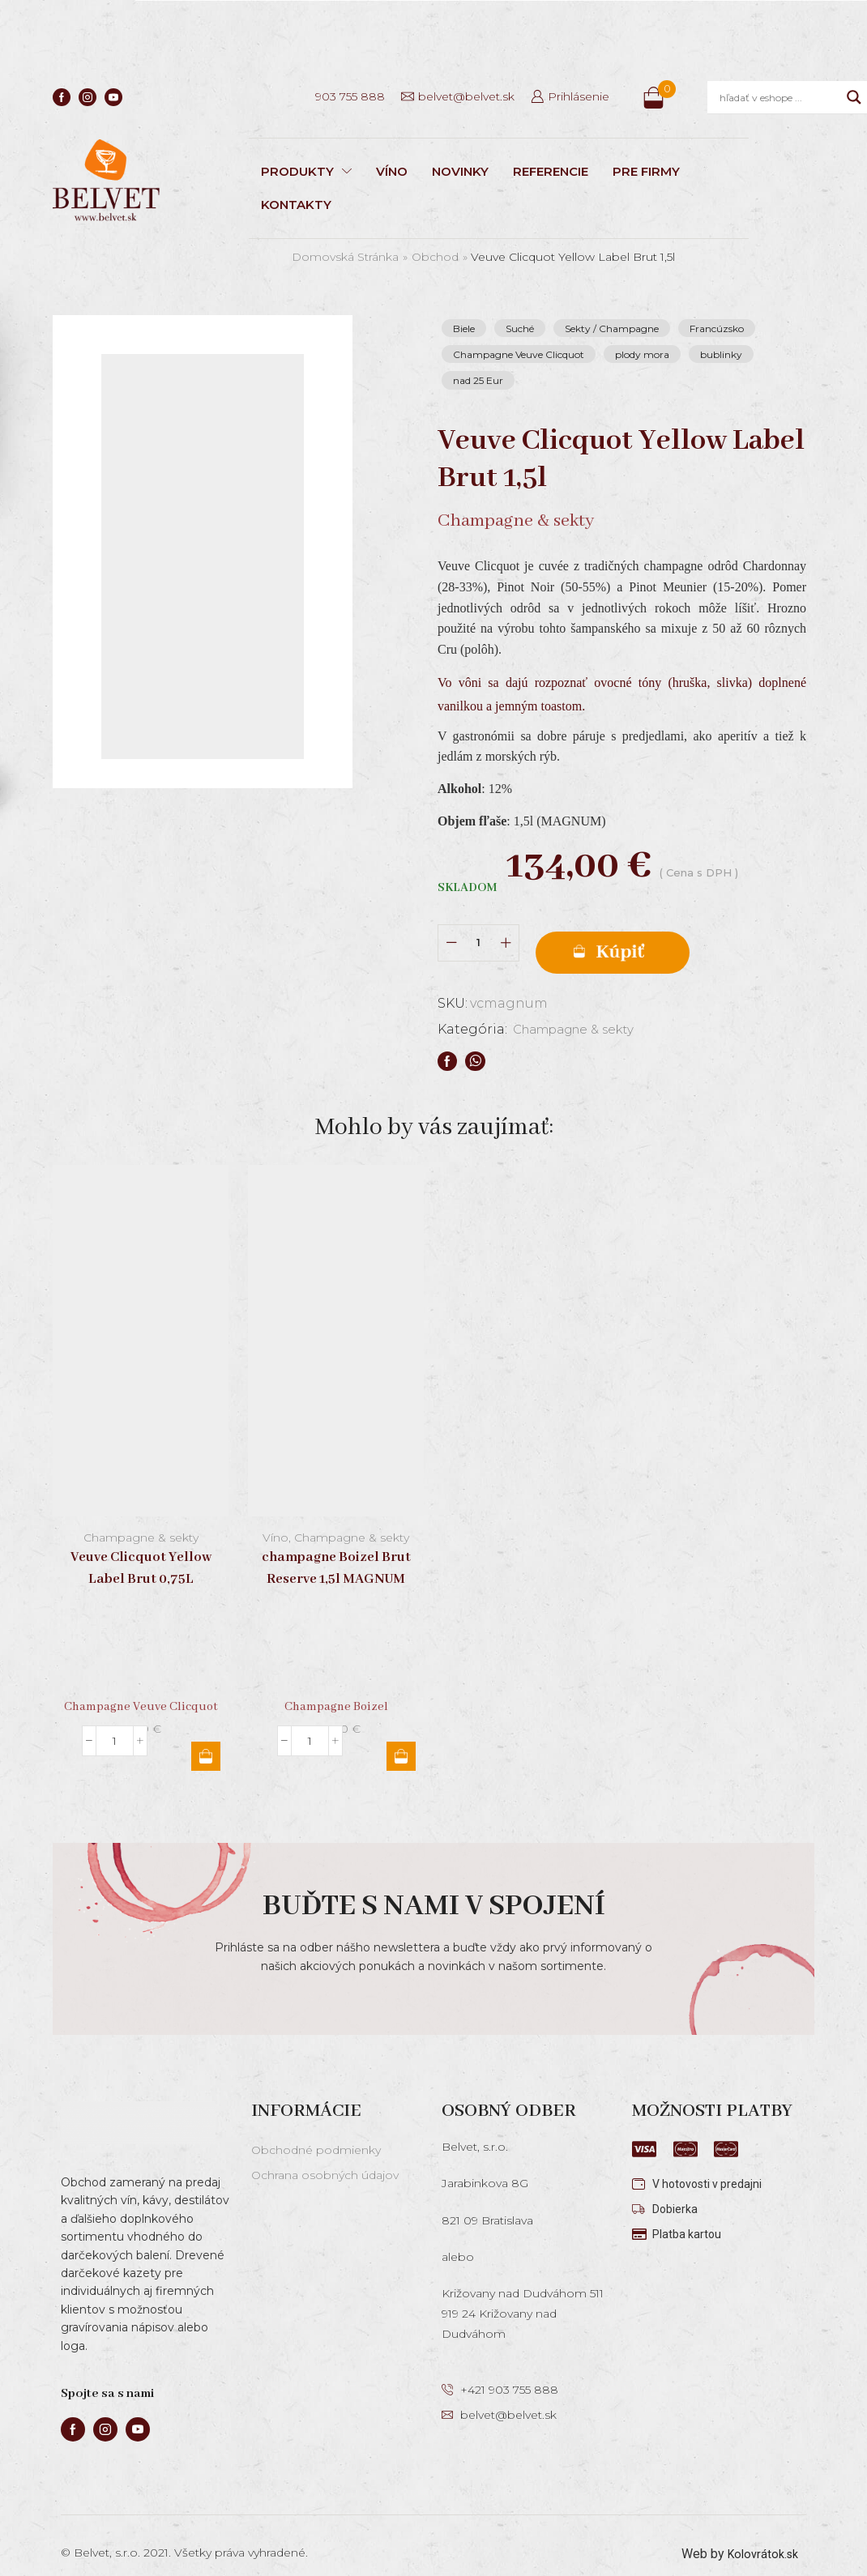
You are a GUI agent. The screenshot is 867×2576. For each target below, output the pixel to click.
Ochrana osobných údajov (325, 2157)
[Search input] (779, 97)
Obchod (435, 256)
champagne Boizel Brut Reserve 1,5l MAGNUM (336, 1550)
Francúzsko (717, 328)
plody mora (642, 354)
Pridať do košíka (655, 935)
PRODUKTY (306, 171)
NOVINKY (460, 171)
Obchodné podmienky (316, 2132)
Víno (275, 1519)
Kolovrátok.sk (759, 2536)
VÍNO (392, 171)
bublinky (721, 354)
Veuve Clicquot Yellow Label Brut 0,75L (140, 1550)
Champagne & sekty (580, 1011)
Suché (520, 328)
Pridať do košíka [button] (205, 1738)
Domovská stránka (345, 256)
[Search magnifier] (854, 97)
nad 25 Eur (478, 380)
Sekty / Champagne (612, 328)
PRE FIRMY (646, 171)
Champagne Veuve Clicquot (518, 354)
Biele (464, 328)
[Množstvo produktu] (478, 934)
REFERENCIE (550, 171)
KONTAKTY (296, 204)
